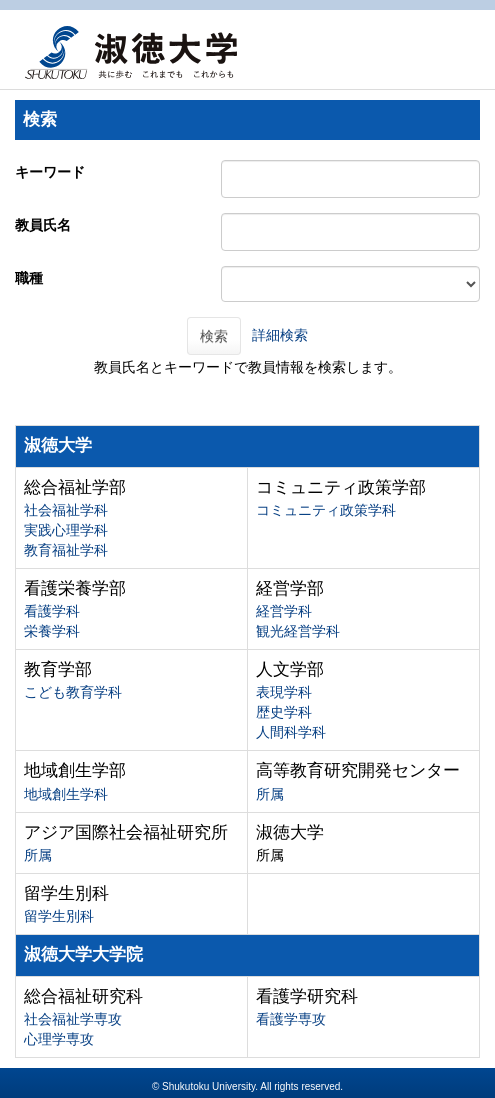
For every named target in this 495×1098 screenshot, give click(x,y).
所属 (270, 794)
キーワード (50, 172)
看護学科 (52, 611)
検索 (214, 336)
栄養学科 (52, 631)
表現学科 (284, 692)
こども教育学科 (73, 692)
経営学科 (284, 611)
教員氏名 (43, 225)
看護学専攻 (291, 1019)
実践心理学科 (66, 530)
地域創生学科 (66, 794)
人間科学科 (291, 732)
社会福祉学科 (66, 510)
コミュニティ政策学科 (326, 510)
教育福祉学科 (66, 550)
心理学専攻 (59, 1039)
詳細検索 (280, 335)
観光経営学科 (298, 631)
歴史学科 (284, 712)
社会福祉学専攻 (73, 1019)
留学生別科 (59, 916)
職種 (29, 278)
